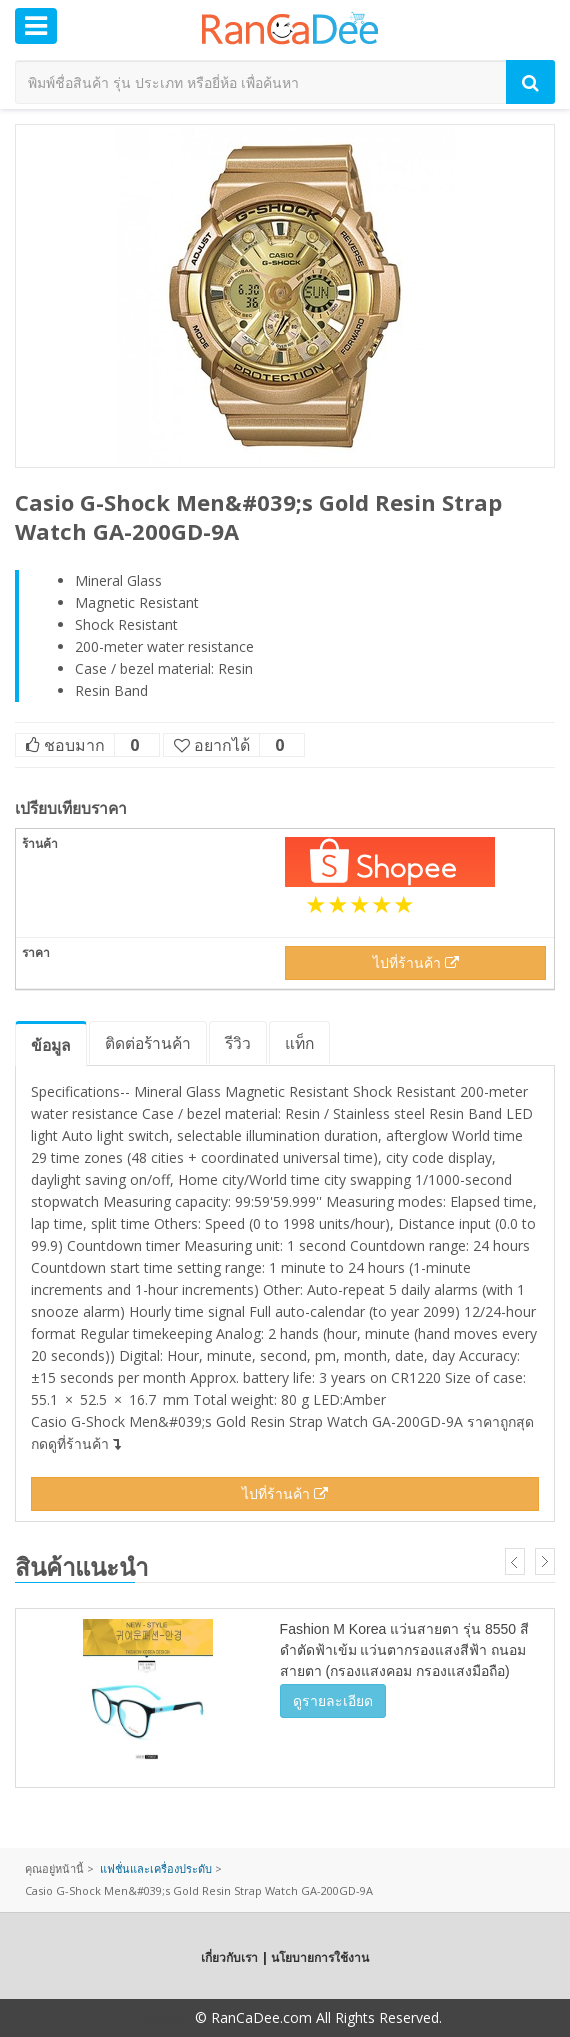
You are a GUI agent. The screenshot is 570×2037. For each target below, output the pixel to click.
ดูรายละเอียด (333, 1700)
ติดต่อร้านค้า (148, 1043)
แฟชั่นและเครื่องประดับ (156, 1868)
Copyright (160, 2017)
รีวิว (238, 1043)
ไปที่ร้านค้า (416, 962)
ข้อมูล (51, 1045)
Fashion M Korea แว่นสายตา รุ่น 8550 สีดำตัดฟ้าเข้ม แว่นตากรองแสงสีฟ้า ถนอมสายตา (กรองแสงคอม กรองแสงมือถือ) (404, 1650)
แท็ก (299, 1043)
